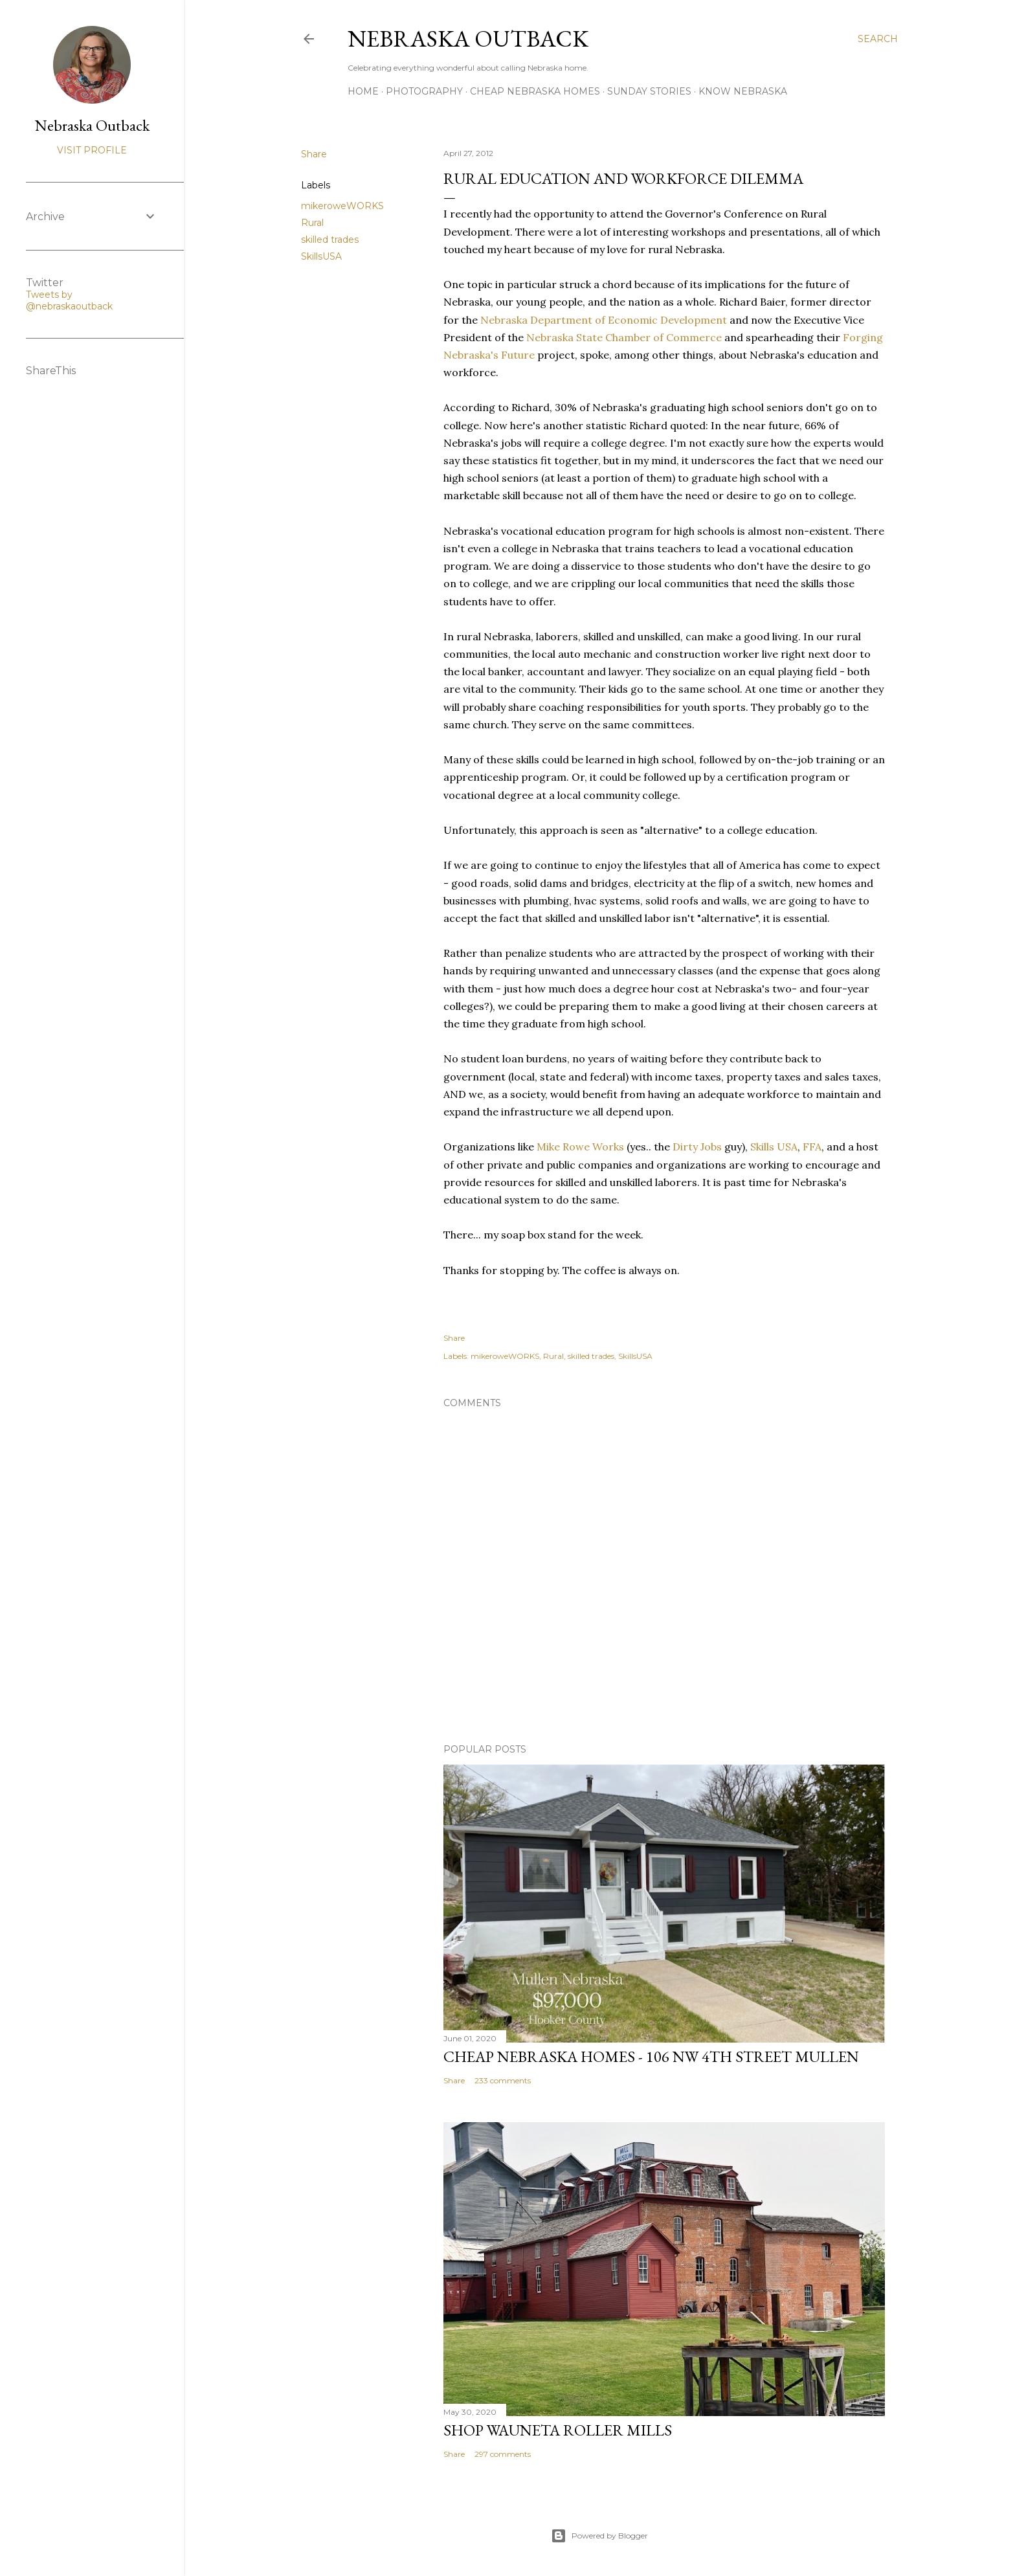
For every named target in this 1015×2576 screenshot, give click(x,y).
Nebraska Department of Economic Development (603, 319)
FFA (812, 1146)
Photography (424, 91)
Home (363, 91)
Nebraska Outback (468, 38)
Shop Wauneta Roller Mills (557, 2430)
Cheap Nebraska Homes (535, 91)
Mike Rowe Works (579, 1146)
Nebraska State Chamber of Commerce (624, 337)
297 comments (502, 2454)
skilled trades (330, 239)
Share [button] (314, 154)
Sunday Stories (649, 91)
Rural (312, 223)
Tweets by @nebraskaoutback (69, 300)
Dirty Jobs (697, 1146)
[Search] (878, 38)
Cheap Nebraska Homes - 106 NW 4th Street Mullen (651, 2056)
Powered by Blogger (599, 2536)
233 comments (502, 2080)
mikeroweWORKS (342, 206)
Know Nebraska (742, 91)
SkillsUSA (321, 256)
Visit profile (92, 150)
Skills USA (774, 1146)
